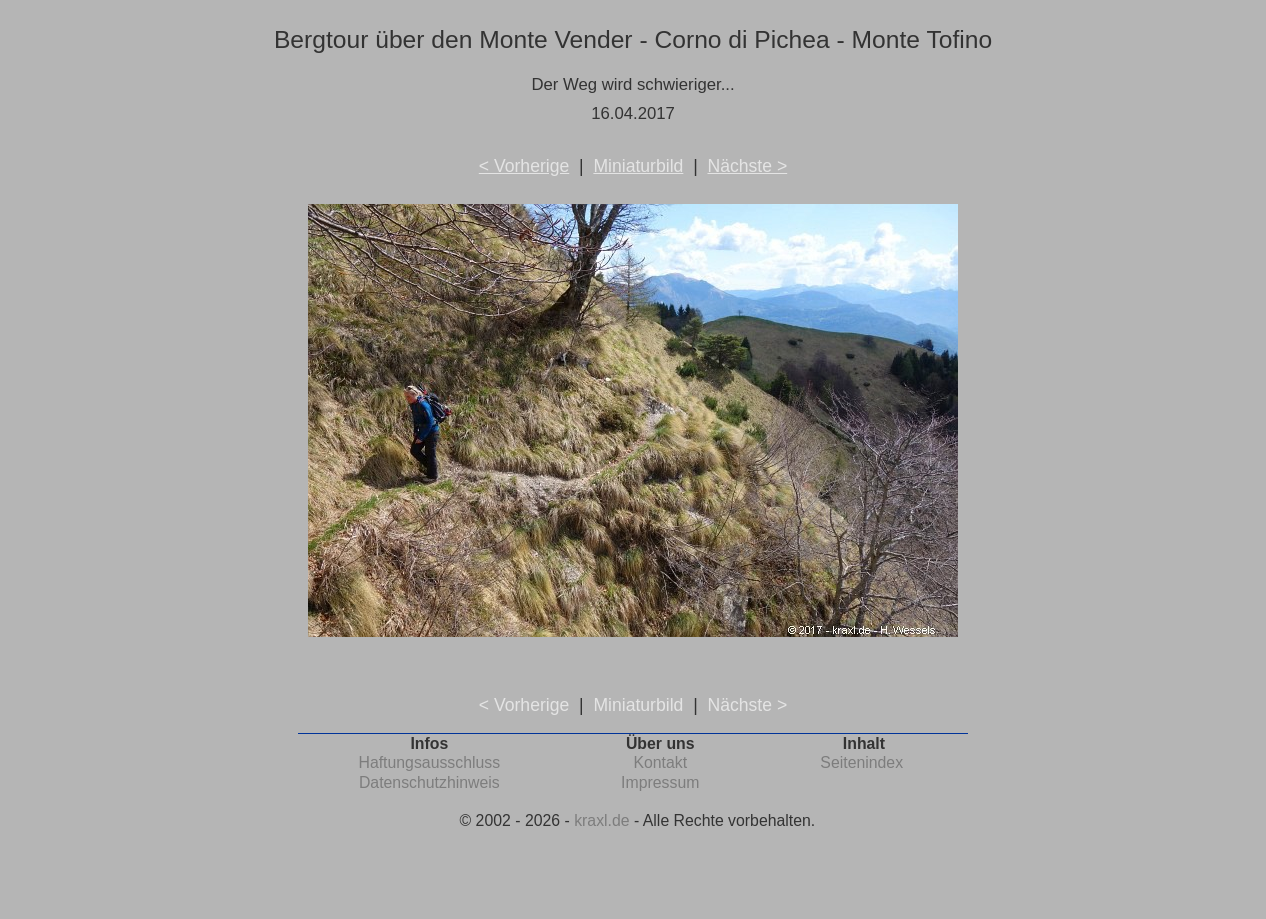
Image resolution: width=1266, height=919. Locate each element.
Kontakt (660, 762)
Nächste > (747, 166)
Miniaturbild (638, 166)
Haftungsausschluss (429, 762)
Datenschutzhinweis (429, 782)
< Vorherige (524, 166)
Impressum (660, 782)
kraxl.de (601, 820)
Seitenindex (861, 762)
